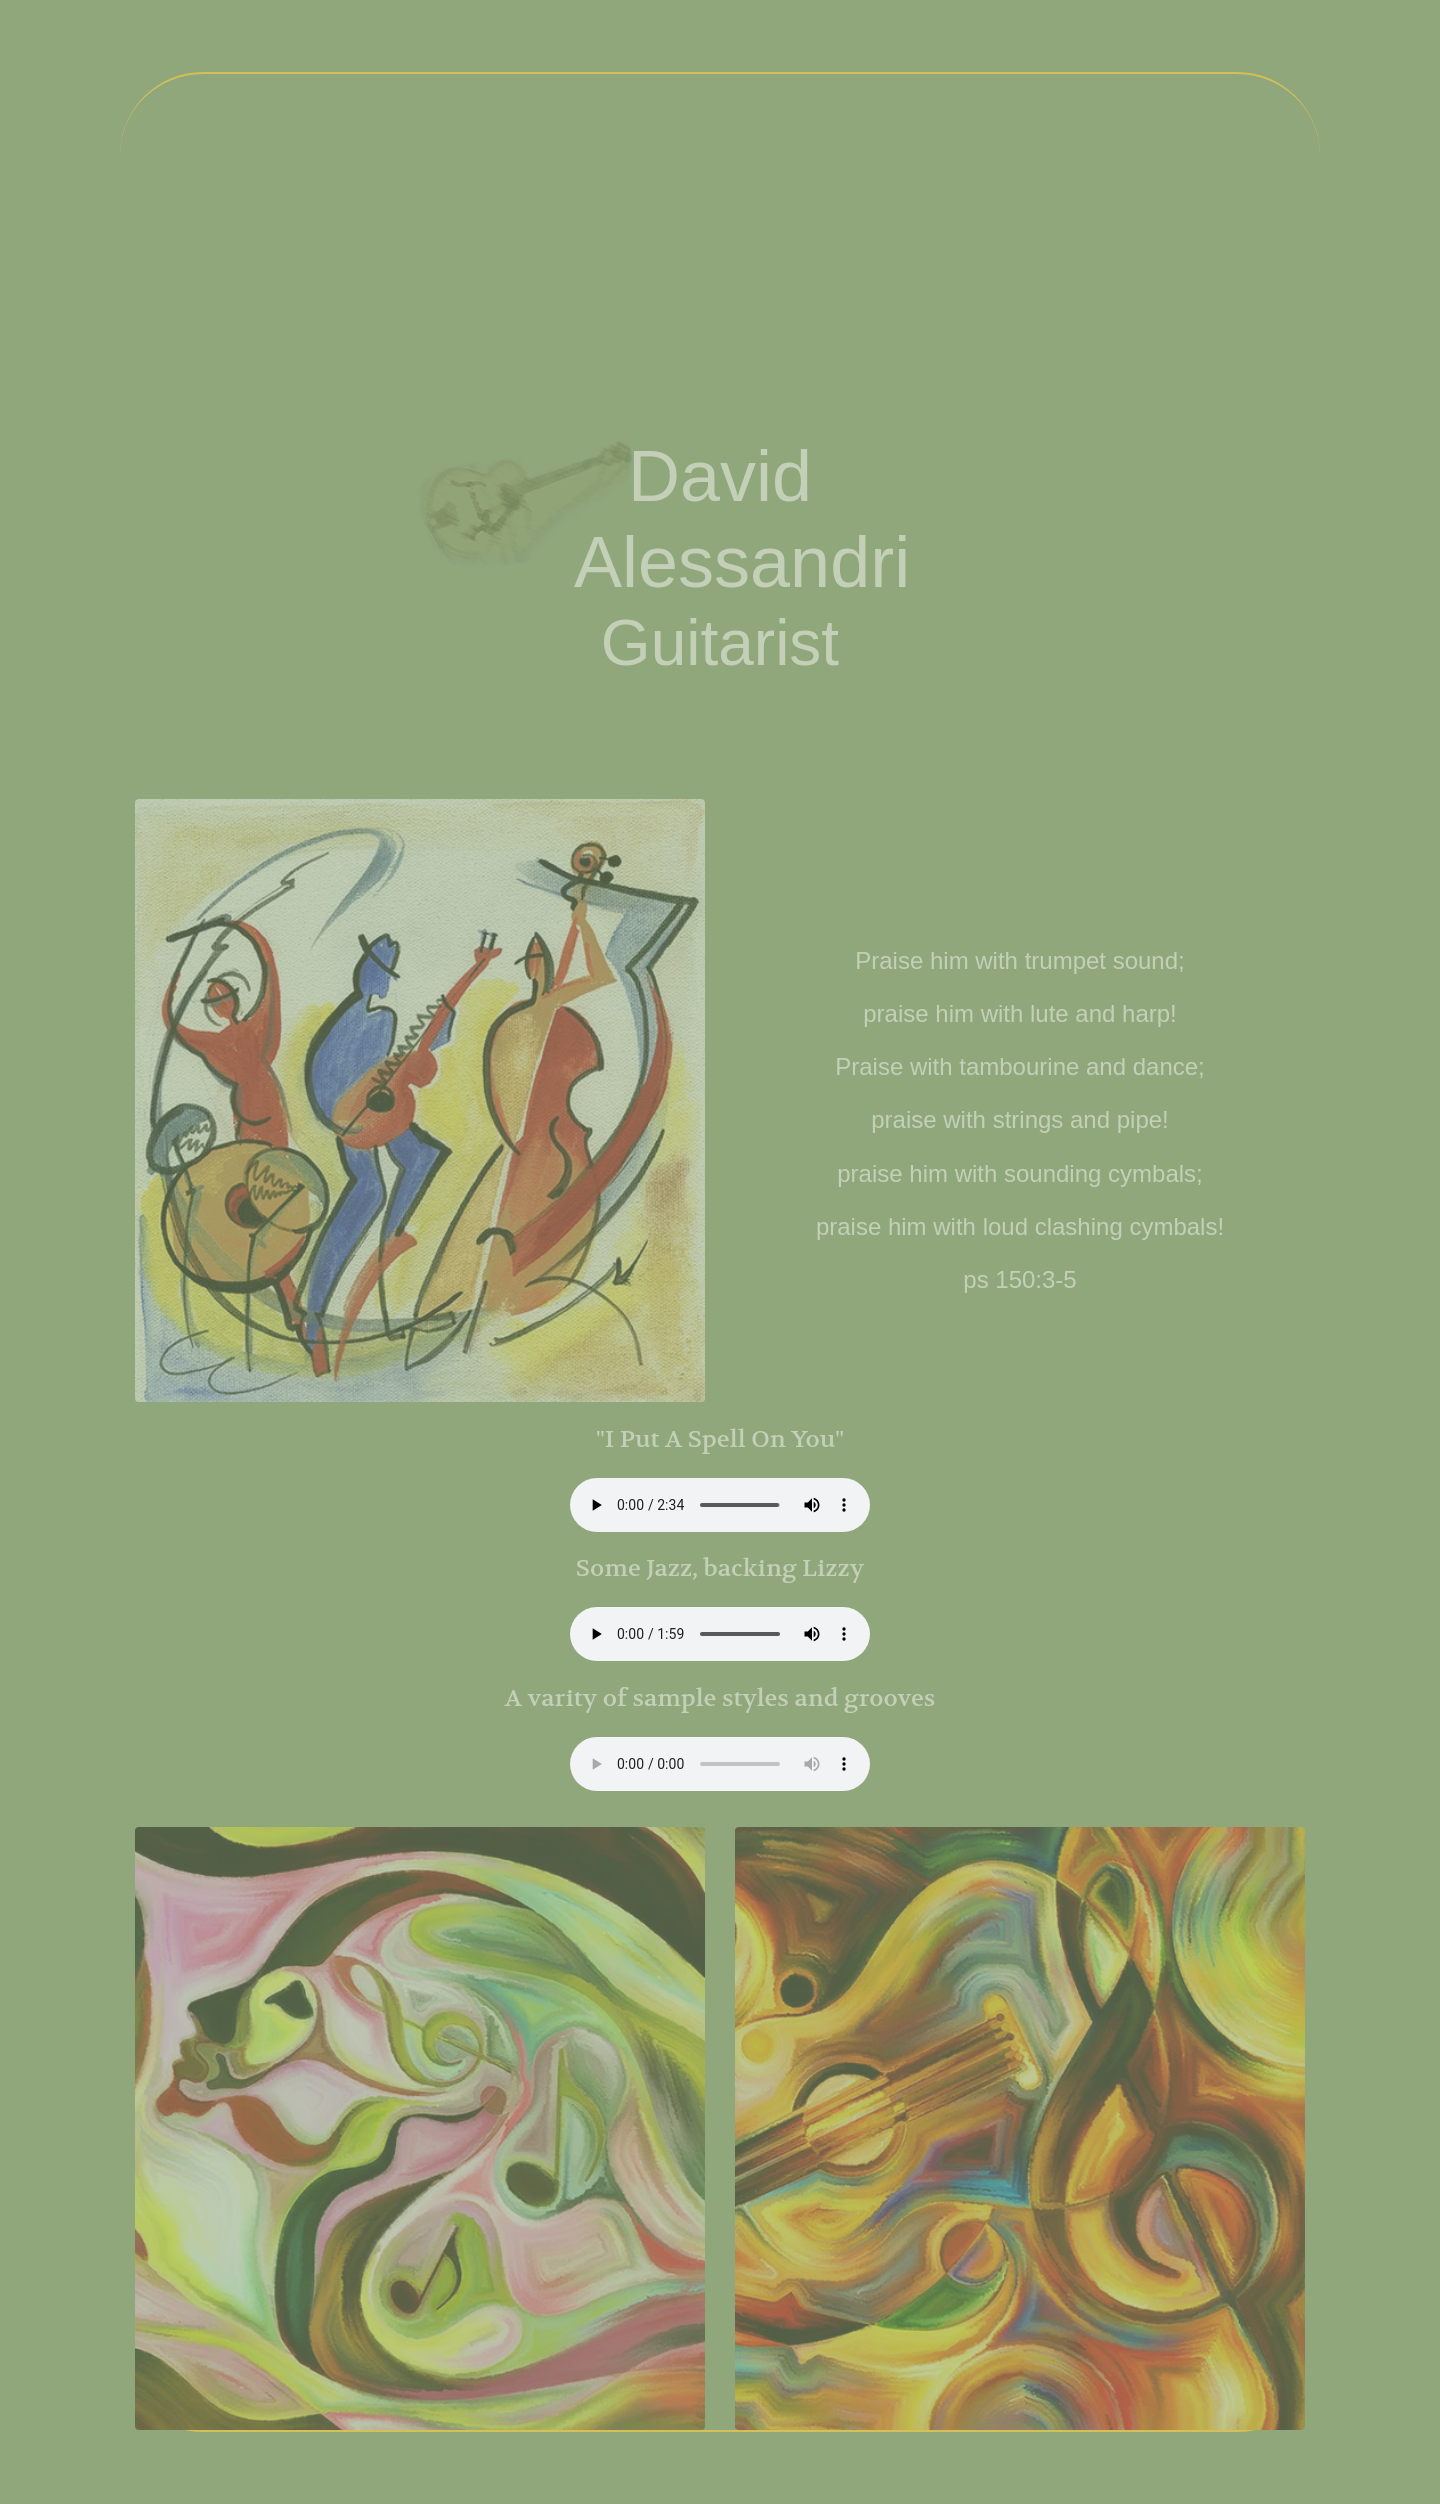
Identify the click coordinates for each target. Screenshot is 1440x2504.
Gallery (947, 279)
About (481, 279)
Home (251, 279)
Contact (1114, 271)
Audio (711, 279)
